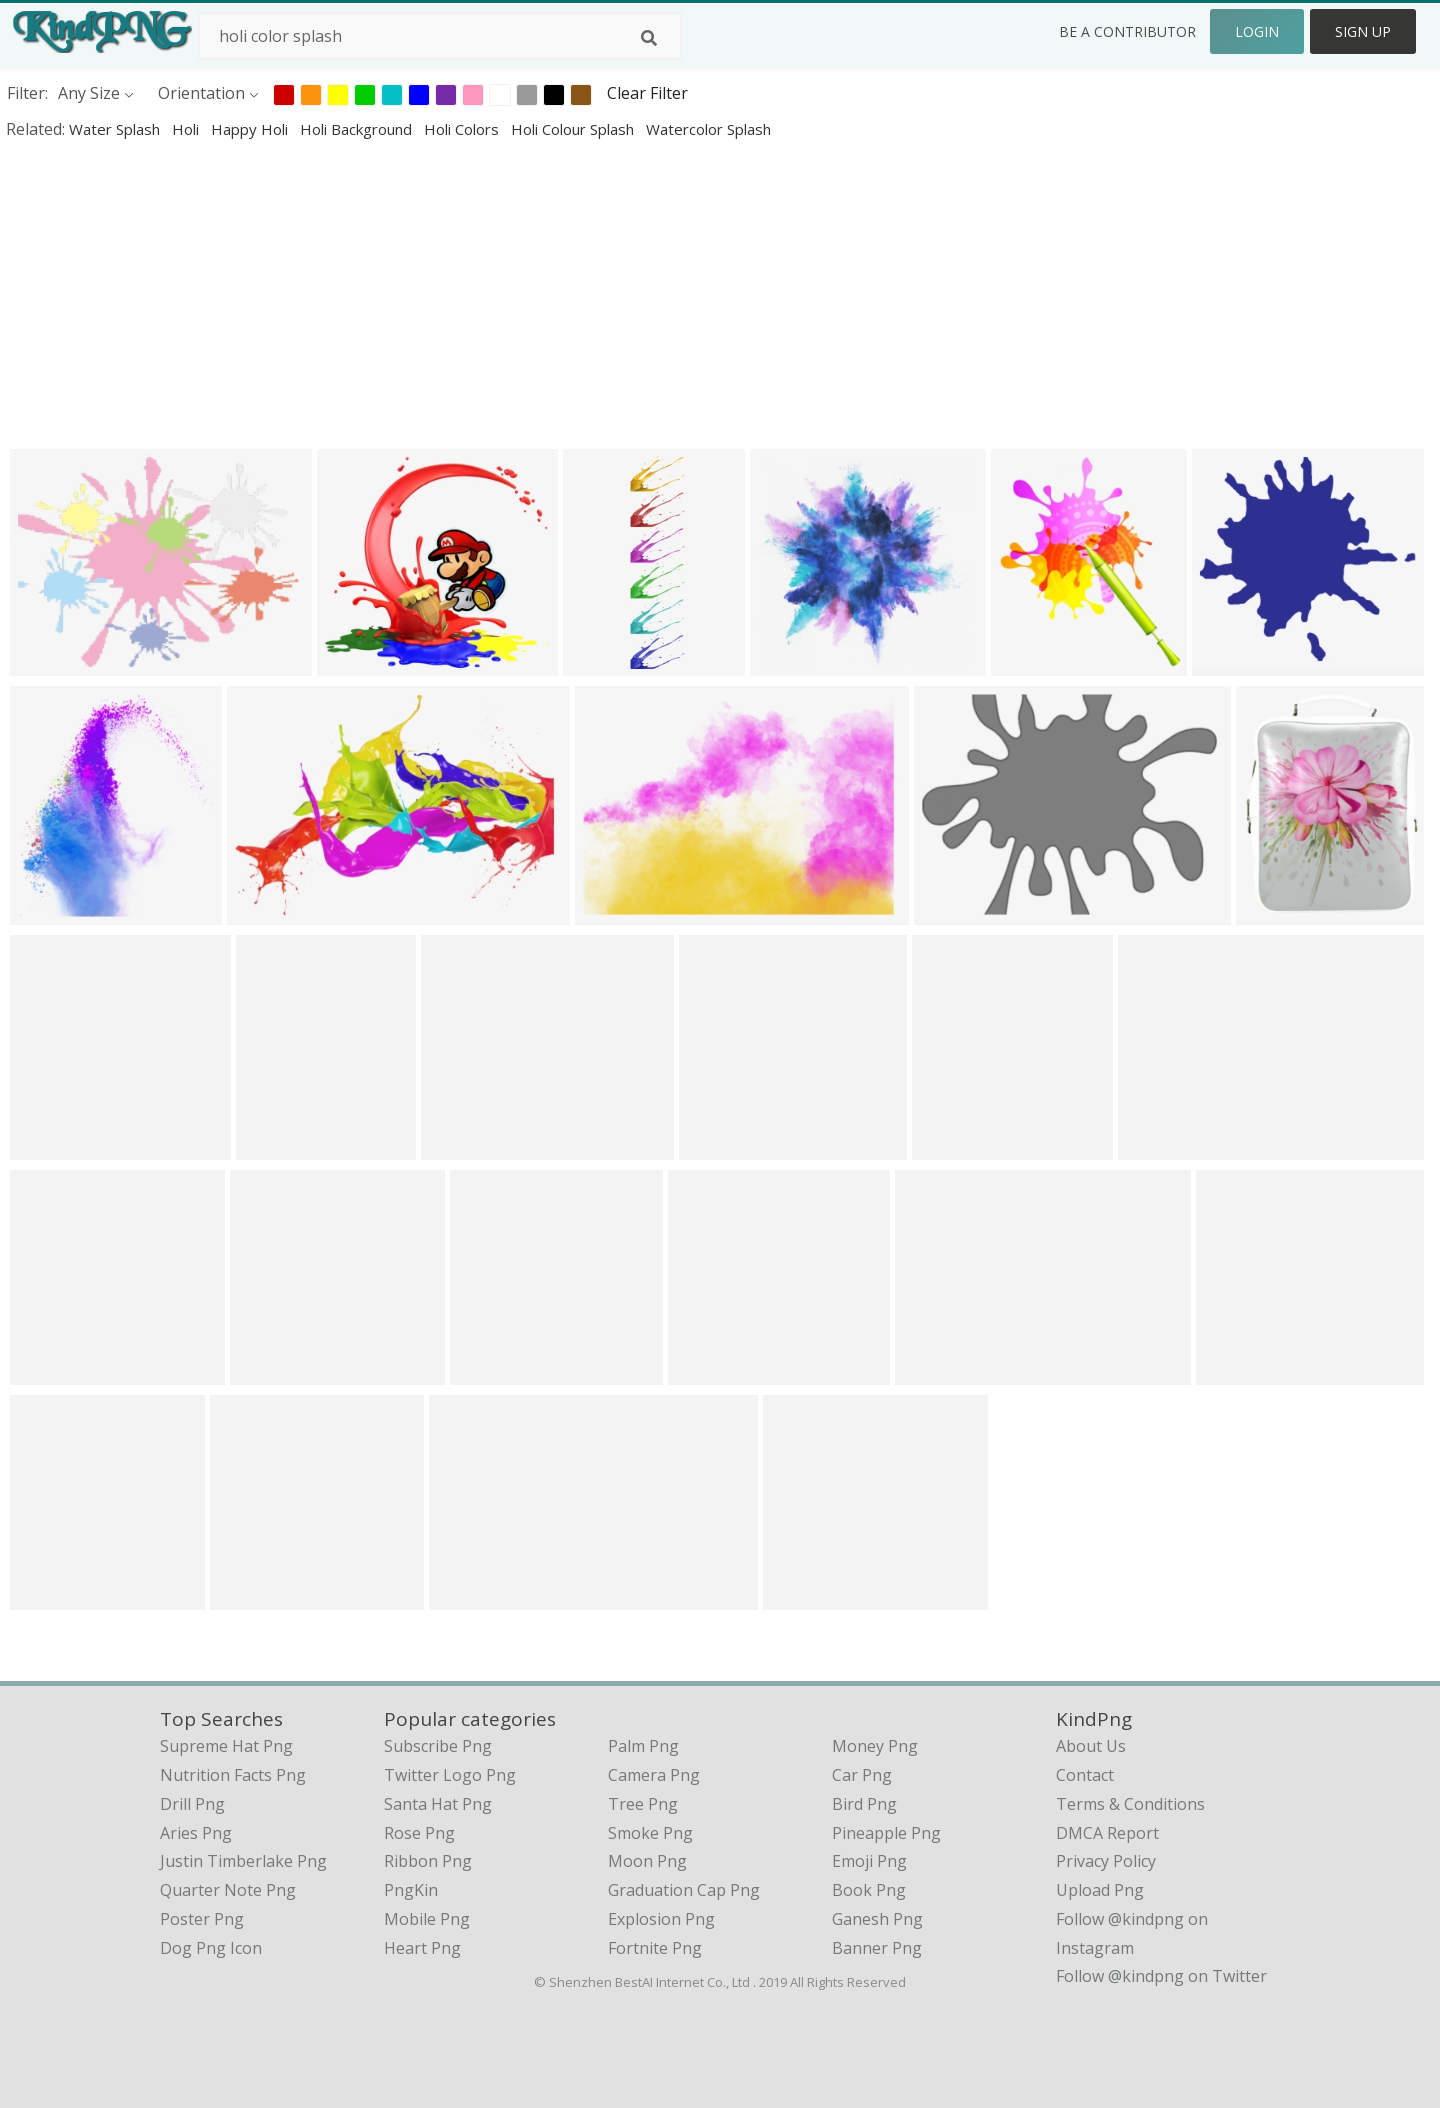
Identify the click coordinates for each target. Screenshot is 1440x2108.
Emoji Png (869, 1861)
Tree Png (643, 1804)
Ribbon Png (428, 1861)
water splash (116, 129)
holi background (358, 129)
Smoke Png (650, 1833)
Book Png (869, 1890)
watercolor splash (708, 129)
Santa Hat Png (438, 1804)
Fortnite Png (655, 1948)
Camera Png (654, 1775)
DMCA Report (1107, 1833)
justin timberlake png (243, 1861)
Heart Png (422, 1948)
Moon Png (647, 1861)
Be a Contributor (1127, 31)
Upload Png (1100, 1890)
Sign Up (1363, 31)
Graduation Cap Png (684, 1890)
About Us (1091, 1746)
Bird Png (864, 1804)
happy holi (251, 129)
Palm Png (643, 1746)
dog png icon (211, 1948)
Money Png (875, 1746)
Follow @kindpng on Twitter (1161, 1976)
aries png (196, 1833)
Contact (1085, 1775)
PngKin (411, 1890)
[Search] (649, 38)
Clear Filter (647, 93)
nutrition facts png (233, 1775)
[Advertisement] (600, 294)
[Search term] (440, 36)
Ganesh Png (877, 1919)
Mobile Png (427, 1919)
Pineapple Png (886, 1833)
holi (187, 129)
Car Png (862, 1775)
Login (1257, 31)
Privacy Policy (1106, 1861)
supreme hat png (226, 1746)
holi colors (463, 129)
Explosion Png (661, 1919)
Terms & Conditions (1130, 1804)
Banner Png (877, 1948)
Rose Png (419, 1833)
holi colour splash (574, 129)
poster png (202, 1919)
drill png (192, 1804)
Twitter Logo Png (450, 1775)
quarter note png (228, 1890)
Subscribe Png (438, 1746)
